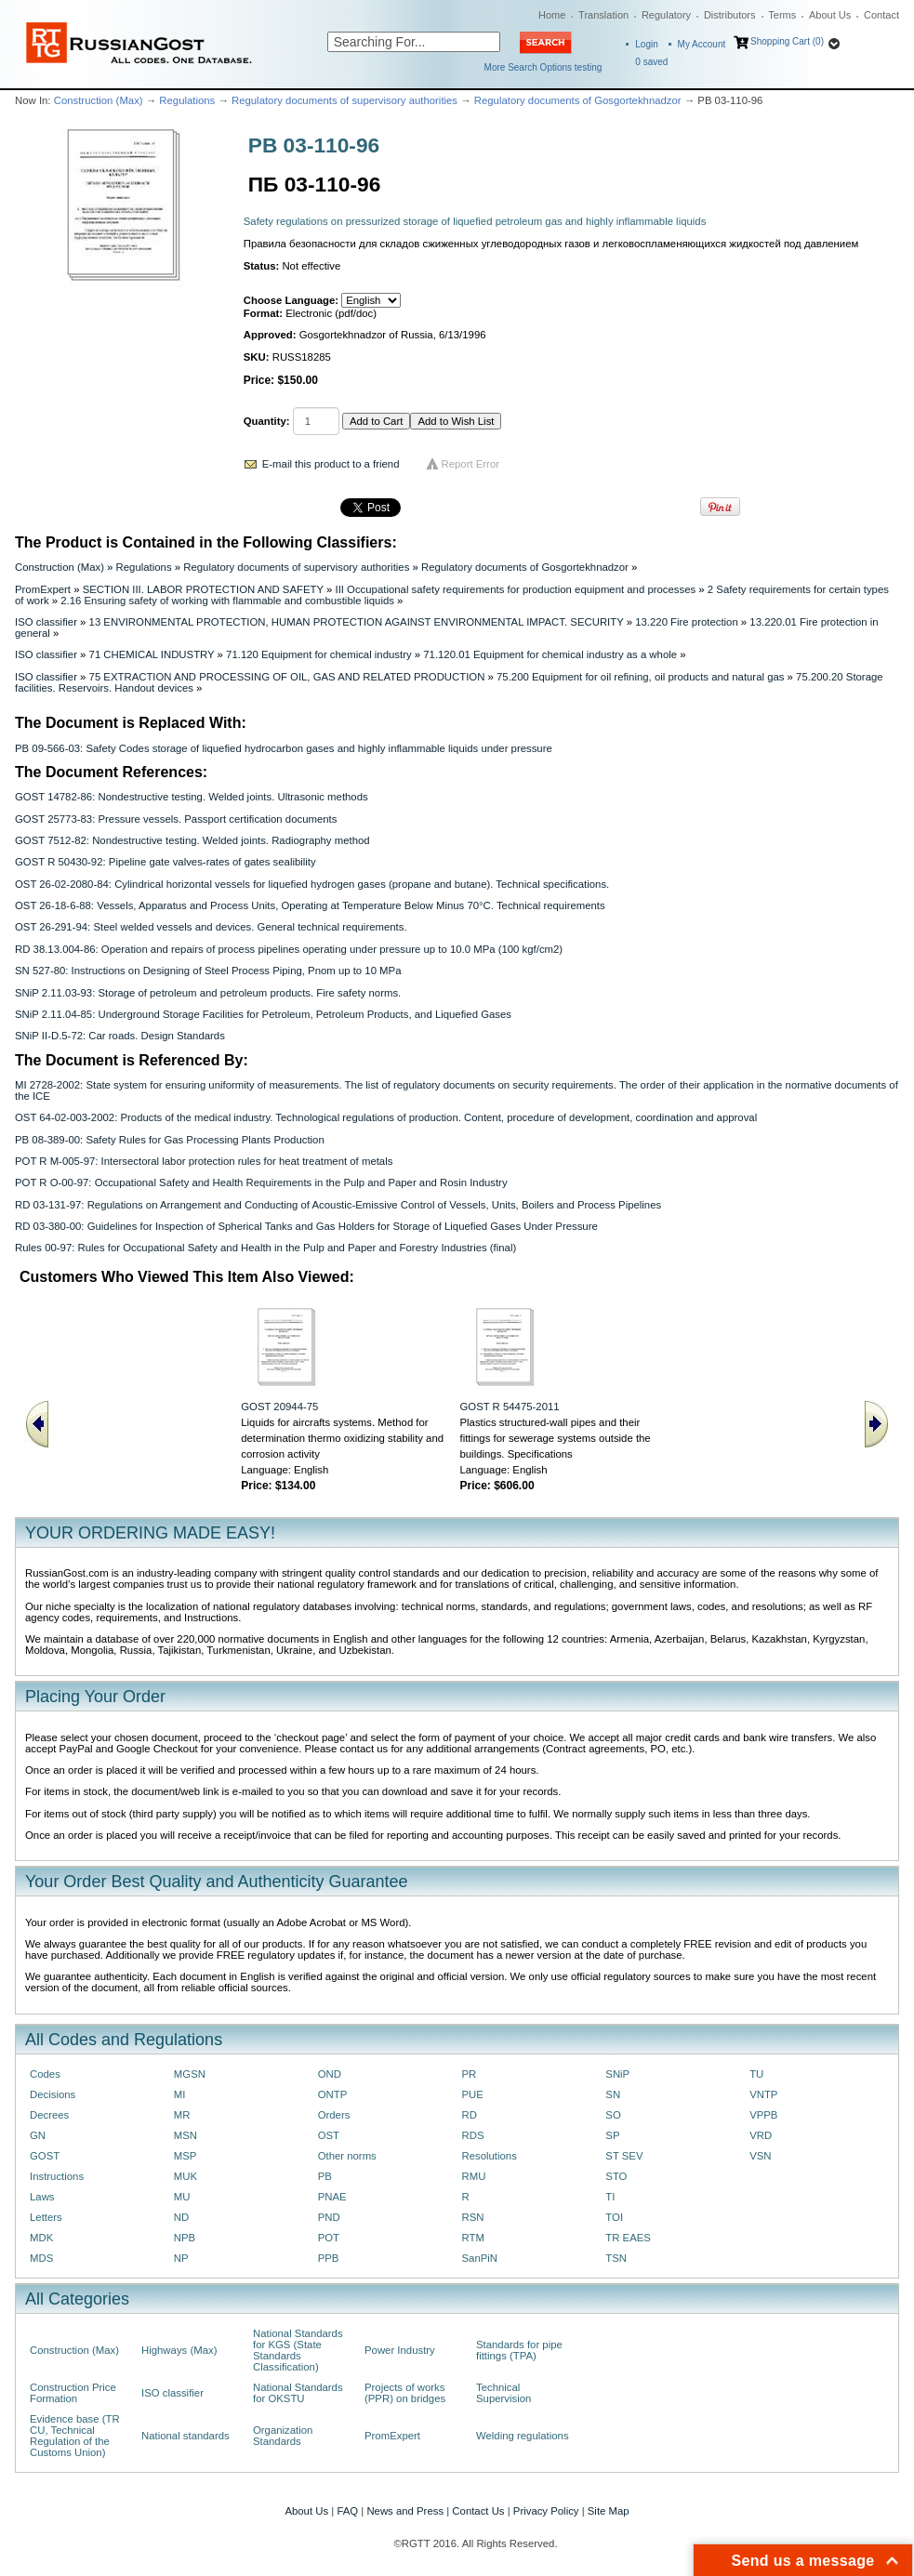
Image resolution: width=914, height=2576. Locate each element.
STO (616, 2176)
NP (181, 2258)
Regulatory (666, 14)
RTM (472, 2237)
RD (468, 2114)
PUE (472, 2094)
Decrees (49, 2114)
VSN (760, 2155)
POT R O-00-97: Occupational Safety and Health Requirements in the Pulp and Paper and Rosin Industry (261, 1182)
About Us (830, 14)
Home (551, 14)
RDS (472, 2135)
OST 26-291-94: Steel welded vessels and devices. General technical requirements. (211, 926)
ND (181, 2217)
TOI (614, 2217)
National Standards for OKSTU (298, 2393)
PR (468, 2074)
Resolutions (488, 2155)
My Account (702, 44)
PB (325, 2176)
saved (651, 62)
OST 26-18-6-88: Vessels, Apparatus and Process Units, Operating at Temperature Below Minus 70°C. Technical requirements (310, 905)
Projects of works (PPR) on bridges (404, 2393)
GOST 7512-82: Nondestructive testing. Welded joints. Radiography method (192, 840)
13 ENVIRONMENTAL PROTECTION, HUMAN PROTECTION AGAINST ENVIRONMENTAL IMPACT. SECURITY (356, 621)
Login (646, 44)
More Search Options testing (543, 67)
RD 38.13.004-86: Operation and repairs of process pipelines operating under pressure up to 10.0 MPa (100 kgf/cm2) (289, 949)
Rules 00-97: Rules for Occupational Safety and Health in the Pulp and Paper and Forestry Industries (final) (265, 1247)
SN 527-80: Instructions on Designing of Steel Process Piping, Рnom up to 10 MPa (208, 970)
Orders (334, 2114)
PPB (328, 2258)
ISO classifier (46, 621)
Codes (45, 2074)
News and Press (405, 2511)
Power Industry (399, 2350)
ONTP (333, 2094)
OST (328, 2135)
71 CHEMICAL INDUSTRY (152, 654)
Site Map (608, 2511)
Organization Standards (282, 2435)
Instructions (57, 2176)
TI (610, 2196)
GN (38, 2135)
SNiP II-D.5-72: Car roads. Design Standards (120, 1035)
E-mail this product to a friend (331, 463)
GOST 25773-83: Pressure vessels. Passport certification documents (176, 819)
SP (612, 2135)
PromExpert (43, 589)
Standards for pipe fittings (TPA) (519, 2350)
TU (756, 2074)
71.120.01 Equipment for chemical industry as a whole (550, 654)
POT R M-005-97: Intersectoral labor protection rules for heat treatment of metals (203, 1161)
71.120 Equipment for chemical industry (319, 654)
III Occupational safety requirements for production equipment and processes (515, 589)
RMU (473, 2176)
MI (180, 2094)
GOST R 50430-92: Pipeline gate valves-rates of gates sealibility (165, 861)
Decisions (52, 2094)
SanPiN (479, 2258)
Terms (782, 14)
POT (328, 2237)
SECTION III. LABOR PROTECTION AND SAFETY (203, 589)
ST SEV (623, 2155)
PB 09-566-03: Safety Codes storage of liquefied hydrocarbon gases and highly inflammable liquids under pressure (283, 748)
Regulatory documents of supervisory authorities (344, 100)
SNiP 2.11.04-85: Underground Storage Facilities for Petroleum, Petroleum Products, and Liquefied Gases (263, 1014)
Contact (881, 14)
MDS (41, 2258)
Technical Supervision (503, 2393)
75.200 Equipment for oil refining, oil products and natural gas (640, 676)
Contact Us (478, 2511)
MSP (185, 2155)
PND (329, 2217)
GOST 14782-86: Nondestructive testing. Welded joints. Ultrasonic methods (191, 796)
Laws (42, 2196)
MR (182, 2114)
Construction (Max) (98, 100)
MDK (41, 2237)
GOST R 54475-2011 (509, 1406)
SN (612, 2094)
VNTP (763, 2094)
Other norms (347, 2155)
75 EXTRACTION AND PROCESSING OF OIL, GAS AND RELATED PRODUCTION (287, 676)
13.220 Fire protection (686, 621)
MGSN (189, 2074)
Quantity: (267, 421)
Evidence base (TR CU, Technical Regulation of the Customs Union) (75, 2435)
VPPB (763, 2114)
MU (182, 2196)
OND (329, 2074)
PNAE (332, 2196)
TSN (616, 2258)
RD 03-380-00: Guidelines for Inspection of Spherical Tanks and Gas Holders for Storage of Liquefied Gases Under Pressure (306, 1226)
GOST (45, 2155)
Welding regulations (522, 2435)
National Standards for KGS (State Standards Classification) (298, 2350)
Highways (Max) (179, 2350)
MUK (185, 2176)
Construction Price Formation (73, 2393)
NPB (184, 2237)
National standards (185, 2435)
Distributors (730, 14)
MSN (185, 2135)
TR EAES (628, 2237)
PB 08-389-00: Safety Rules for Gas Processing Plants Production (170, 1139)
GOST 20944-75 (279, 1406)
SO (612, 2114)
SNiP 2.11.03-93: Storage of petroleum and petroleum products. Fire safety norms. (208, 992)
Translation (603, 14)
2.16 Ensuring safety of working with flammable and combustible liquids (227, 600)
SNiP (617, 2074)
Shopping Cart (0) (787, 41)
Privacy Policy (546, 2511)
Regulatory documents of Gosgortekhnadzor (578, 100)
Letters (46, 2217)
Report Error (471, 463)
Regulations (187, 100)
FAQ (347, 2511)
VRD (760, 2135)
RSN (472, 2217)
